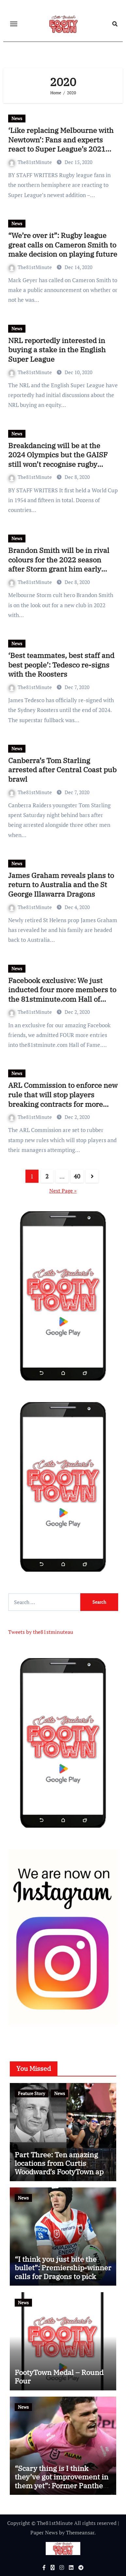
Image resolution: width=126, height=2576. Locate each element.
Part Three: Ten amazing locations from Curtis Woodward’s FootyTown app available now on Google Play (61, 2172)
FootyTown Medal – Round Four (59, 2376)
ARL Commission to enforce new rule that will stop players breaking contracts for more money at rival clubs (63, 1099)
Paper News (44, 2532)
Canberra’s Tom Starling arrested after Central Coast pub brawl (62, 770)
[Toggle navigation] (13, 24)
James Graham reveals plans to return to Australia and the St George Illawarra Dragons (61, 884)
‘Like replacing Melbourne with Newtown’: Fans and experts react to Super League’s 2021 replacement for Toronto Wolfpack (61, 148)
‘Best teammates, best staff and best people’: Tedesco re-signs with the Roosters (61, 664)
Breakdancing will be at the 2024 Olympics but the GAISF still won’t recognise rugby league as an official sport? (58, 459)
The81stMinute (30, 162)
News (16, 118)
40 (77, 1176)
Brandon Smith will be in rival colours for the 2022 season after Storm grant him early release (58, 564)
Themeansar (80, 2532)
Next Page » (63, 1190)
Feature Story (31, 2093)
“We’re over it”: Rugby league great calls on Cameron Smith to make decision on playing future (62, 244)
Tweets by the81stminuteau (40, 1631)
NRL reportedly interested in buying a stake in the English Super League (57, 350)
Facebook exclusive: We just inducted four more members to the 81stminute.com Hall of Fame (62, 994)
